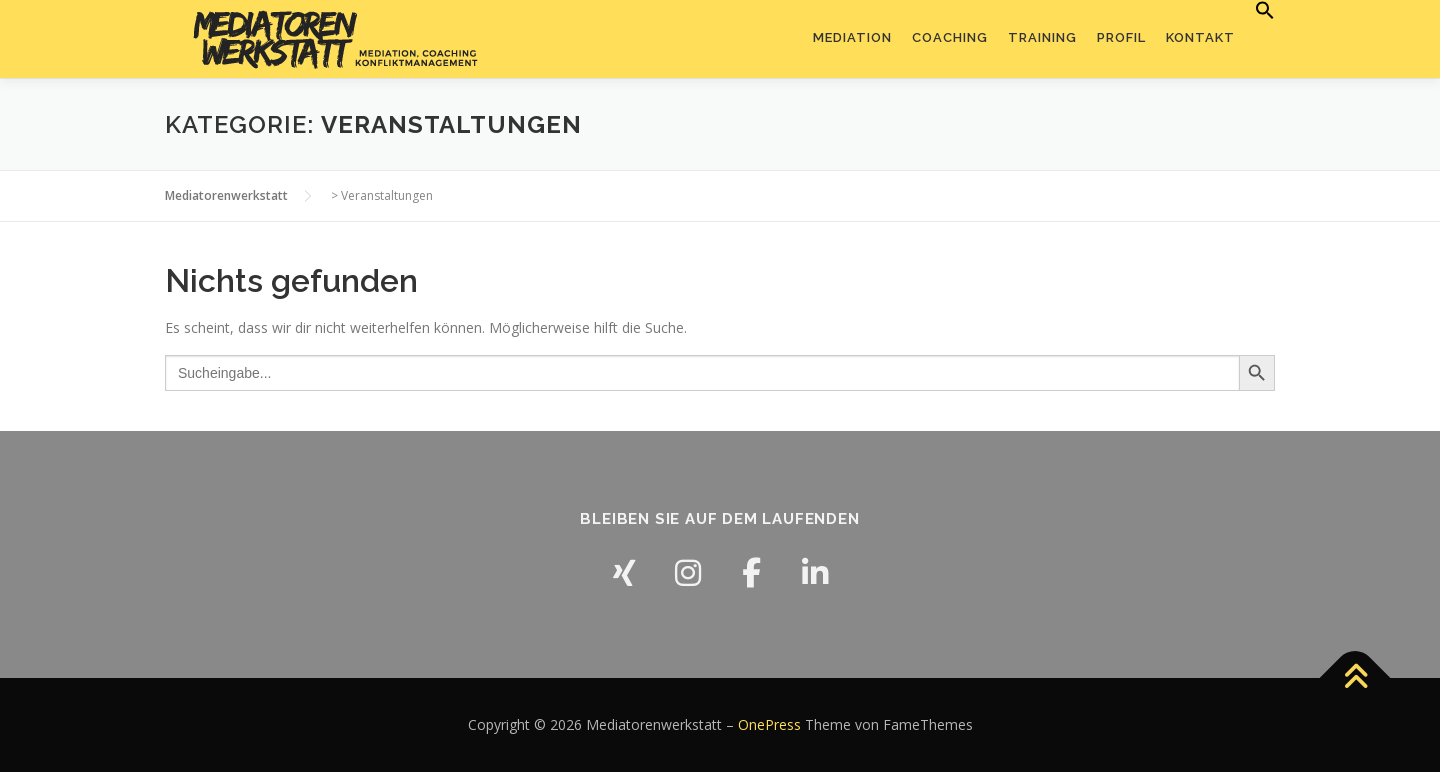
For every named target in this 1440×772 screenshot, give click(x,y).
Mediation (852, 37)
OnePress (769, 724)
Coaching (950, 37)
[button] (1260, 11)
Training (1042, 37)
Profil (1121, 37)
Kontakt (1200, 37)
